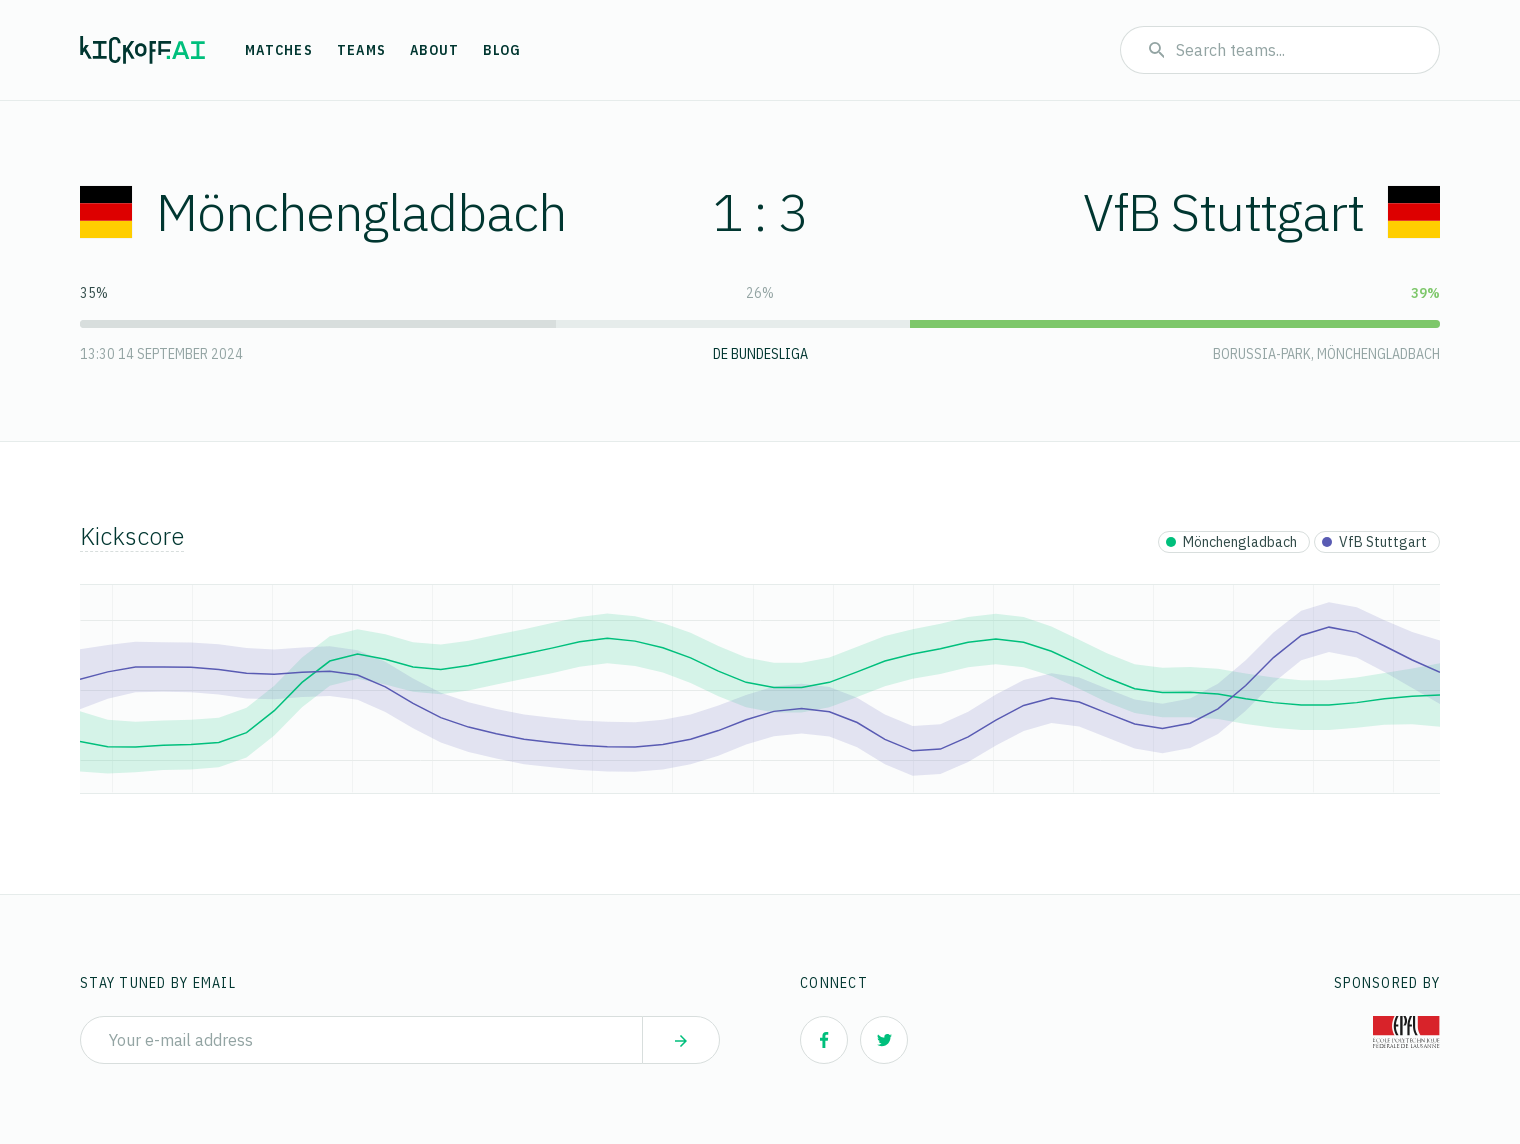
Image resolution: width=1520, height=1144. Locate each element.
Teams (361, 50)
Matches (279, 50)
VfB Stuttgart (1261, 211)
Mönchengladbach (323, 211)
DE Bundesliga (760, 354)
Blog (502, 50)
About (434, 50)
